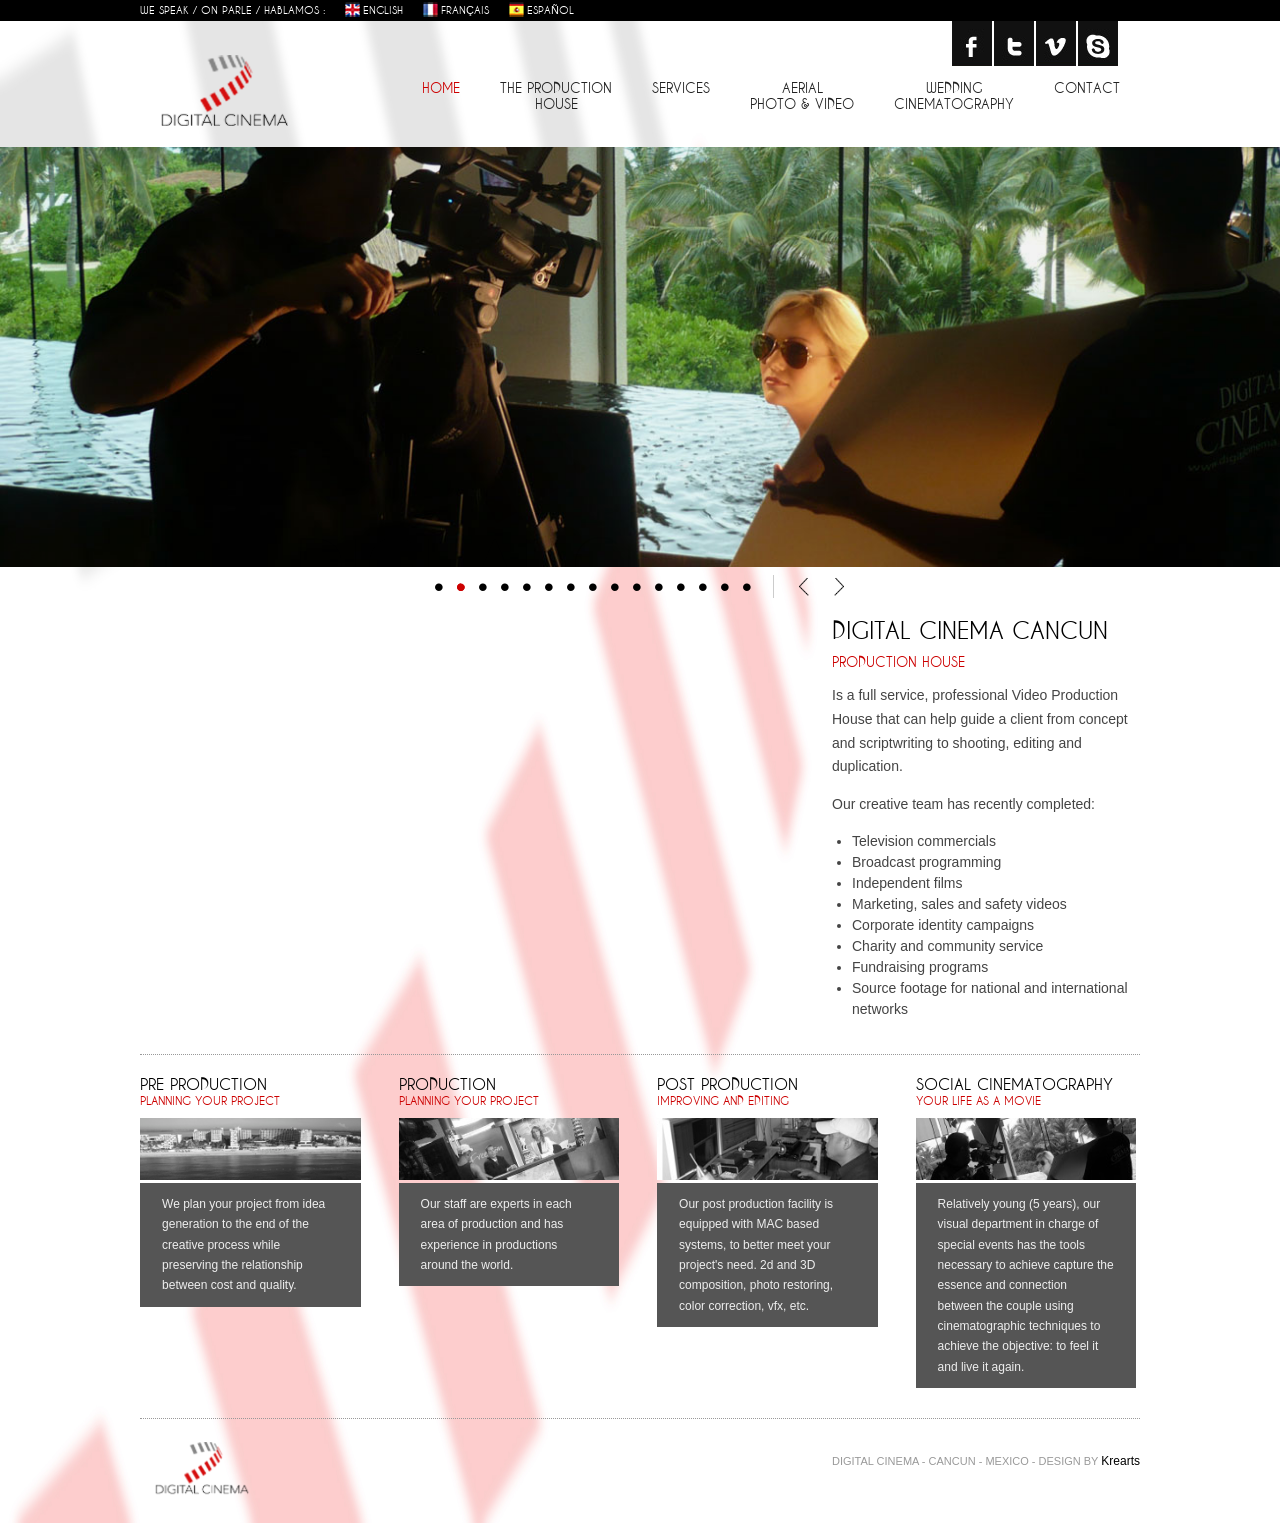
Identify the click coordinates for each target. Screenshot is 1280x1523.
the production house (556, 95)
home (441, 87)
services (681, 87)
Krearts (1120, 1461)
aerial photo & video (802, 95)
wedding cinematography (954, 95)
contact (1087, 87)
